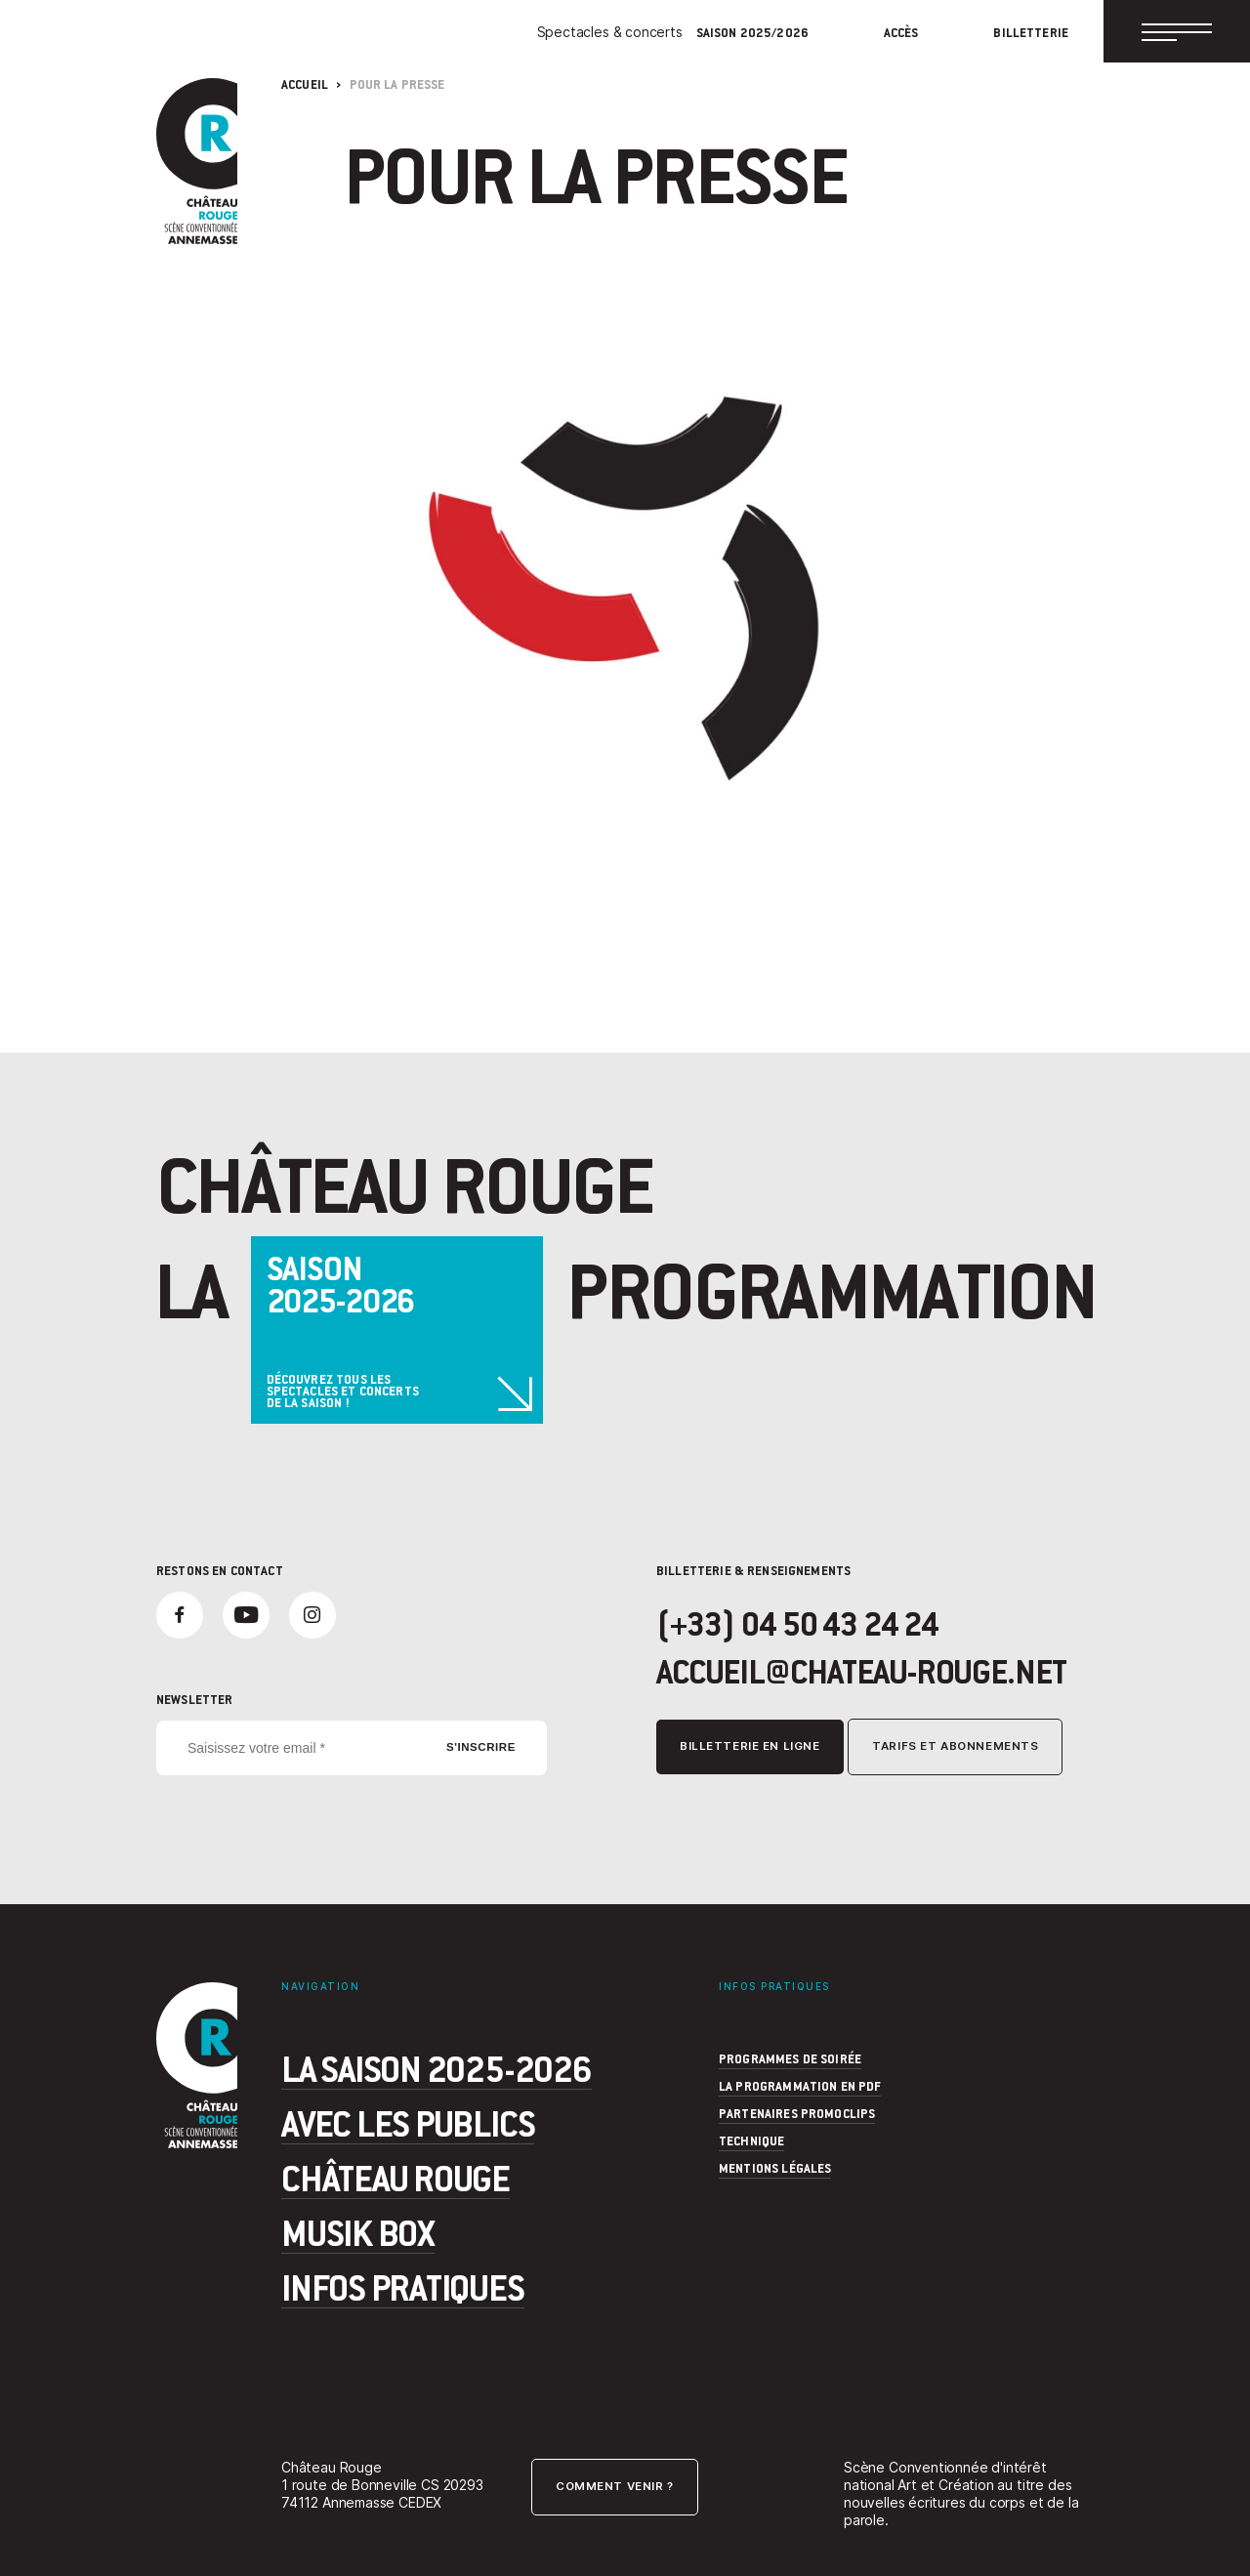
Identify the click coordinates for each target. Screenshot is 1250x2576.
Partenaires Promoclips (797, 2113)
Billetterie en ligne (750, 1747)
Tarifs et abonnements (955, 1747)
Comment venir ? (615, 2487)
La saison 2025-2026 (436, 2068)
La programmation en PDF (800, 2086)
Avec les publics (407, 2122)
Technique (751, 2140)
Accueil (304, 84)
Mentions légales (775, 2168)
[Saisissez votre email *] (351, 1748)
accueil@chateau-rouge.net (861, 1671)
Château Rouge (395, 2177)
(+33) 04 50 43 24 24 (797, 1623)
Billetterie (1030, 33)
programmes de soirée (790, 2058)
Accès (901, 33)
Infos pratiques (402, 2287)
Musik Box (358, 2232)
